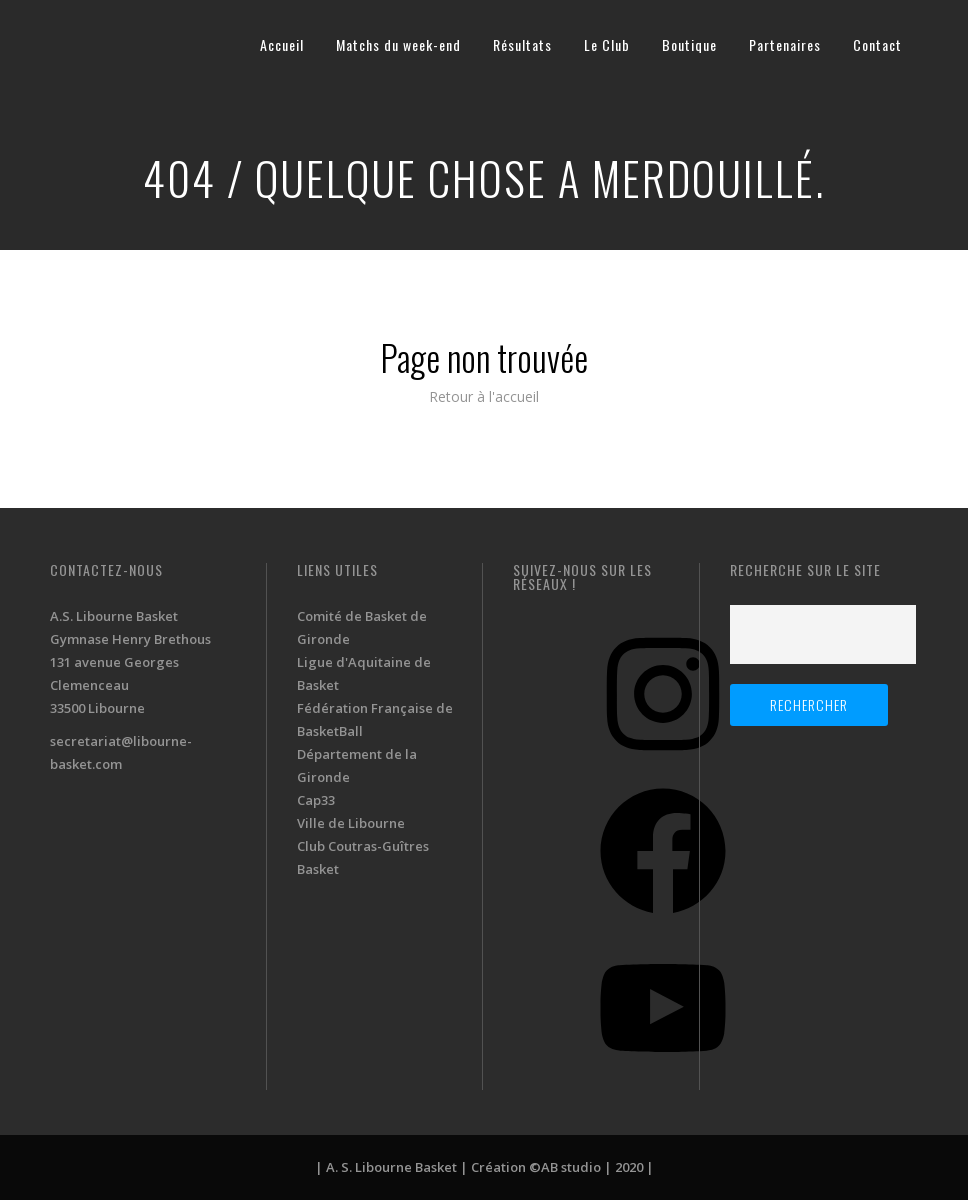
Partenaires (785, 44)
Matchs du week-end (398, 44)
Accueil (282, 44)
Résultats (522, 44)
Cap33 (316, 800)
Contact (877, 44)
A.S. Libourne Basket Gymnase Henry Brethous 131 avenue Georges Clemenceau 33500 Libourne (130, 662)
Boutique (689, 44)
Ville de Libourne (351, 823)
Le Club (607, 44)
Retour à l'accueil (484, 396)
